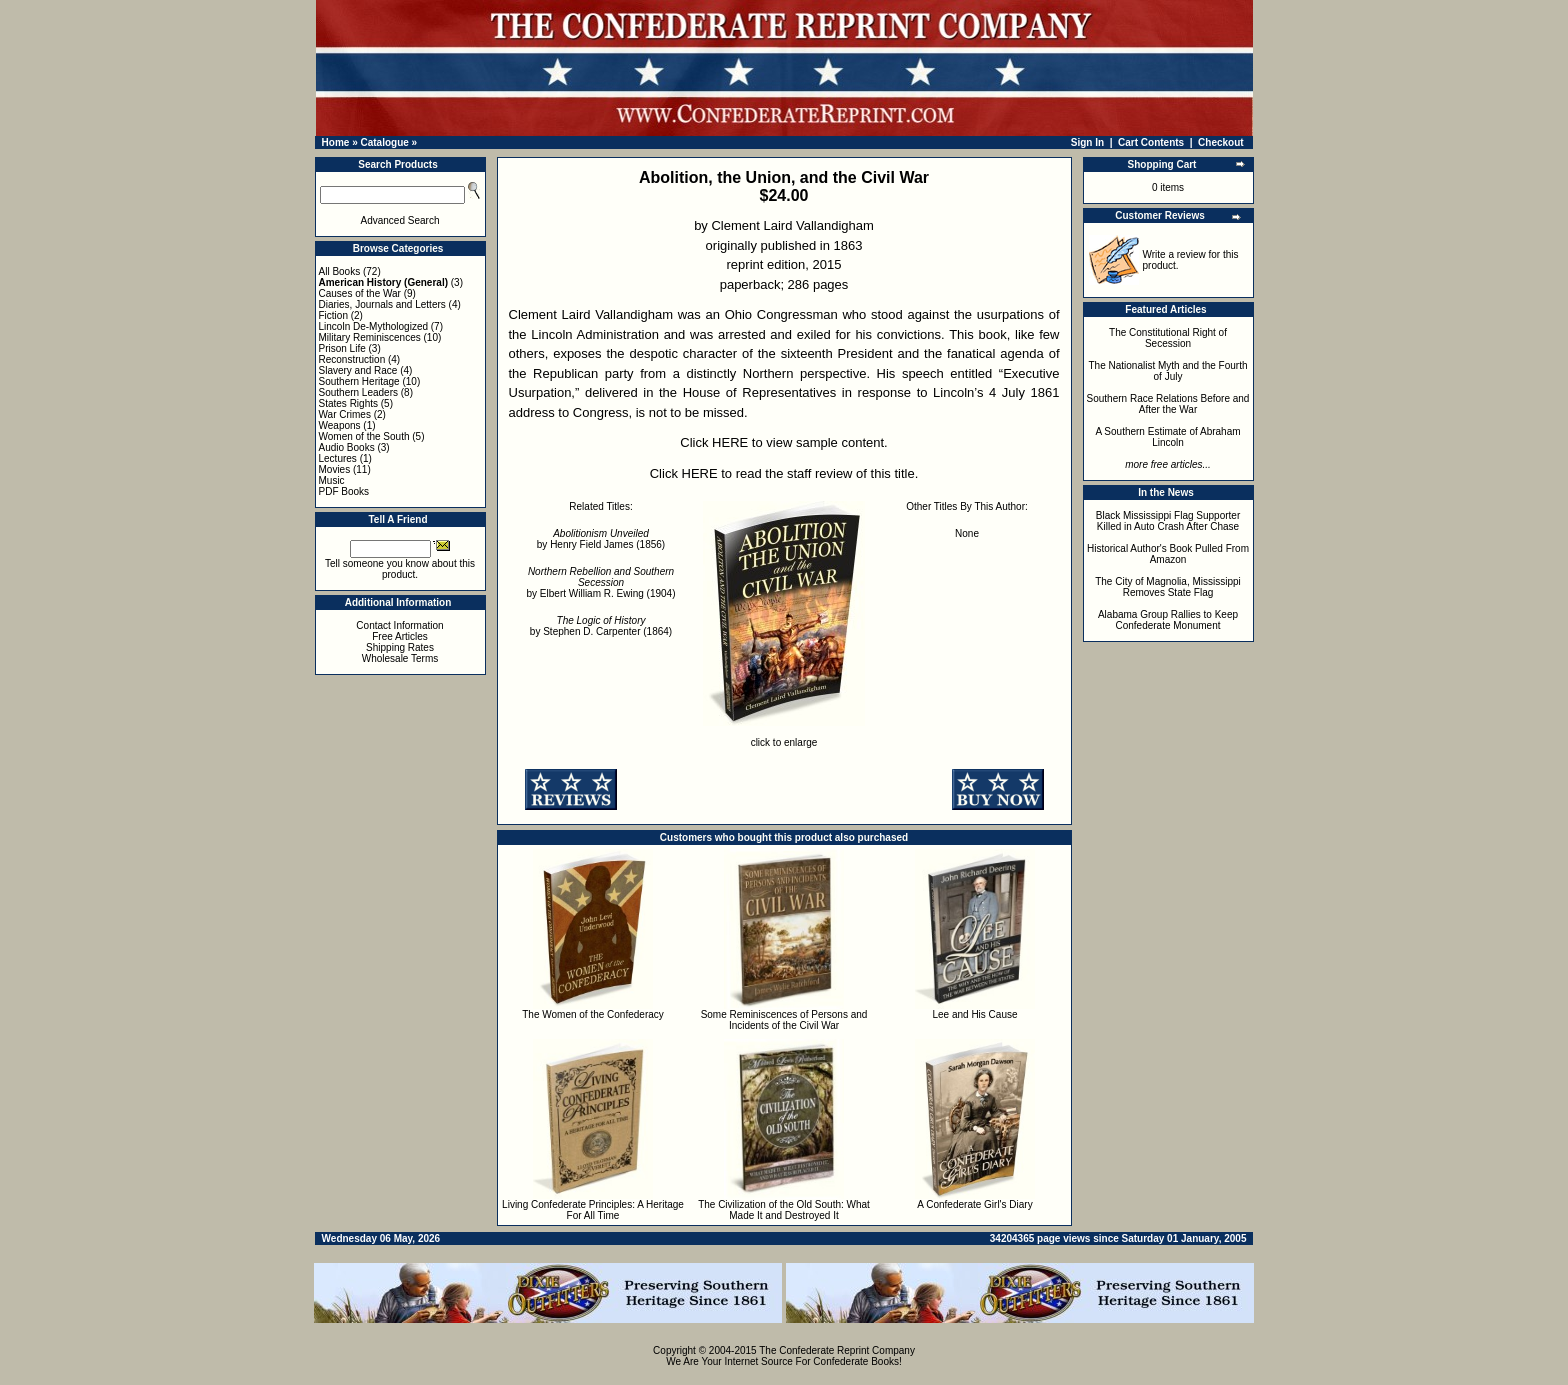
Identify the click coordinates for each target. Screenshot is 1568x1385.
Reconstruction (352, 359)
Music (332, 480)
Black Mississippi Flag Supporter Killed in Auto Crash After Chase (1168, 521)
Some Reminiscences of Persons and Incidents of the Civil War (784, 1020)
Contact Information (399, 625)
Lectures (338, 458)
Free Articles (400, 636)
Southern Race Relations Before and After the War (1168, 404)
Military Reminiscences (370, 337)
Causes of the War (360, 293)
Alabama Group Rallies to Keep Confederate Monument (1168, 620)
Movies (335, 469)
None (967, 533)
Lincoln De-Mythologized (374, 326)
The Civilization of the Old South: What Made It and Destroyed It (784, 1210)
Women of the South (364, 436)
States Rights (348, 403)
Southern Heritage (359, 381)
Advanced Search (400, 220)
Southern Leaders (359, 392)
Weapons (340, 425)
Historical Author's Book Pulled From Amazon (1168, 554)
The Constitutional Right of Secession (1168, 338)
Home (336, 142)
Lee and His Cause (974, 1014)
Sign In (1087, 142)
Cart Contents (1151, 142)
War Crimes (345, 414)
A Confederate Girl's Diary (974, 1204)
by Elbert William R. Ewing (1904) (601, 582)
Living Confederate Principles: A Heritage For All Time (593, 1210)
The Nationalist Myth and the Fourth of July (1168, 371)
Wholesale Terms (400, 658)
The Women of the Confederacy (593, 1014)
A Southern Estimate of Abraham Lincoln (1167, 437)
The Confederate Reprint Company (837, 1350)
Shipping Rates (400, 647)
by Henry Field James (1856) (601, 539)
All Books (340, 271)
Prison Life (342, 348)
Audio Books (347, 447)
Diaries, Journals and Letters (382, 304)
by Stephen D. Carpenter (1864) (601, 626)
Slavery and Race (358, 370)
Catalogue (384, 142)
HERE (730, 442)
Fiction (333, 315)
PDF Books (344, 491)
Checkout (1221, 142)
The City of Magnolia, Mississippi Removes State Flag (1168, 587)
